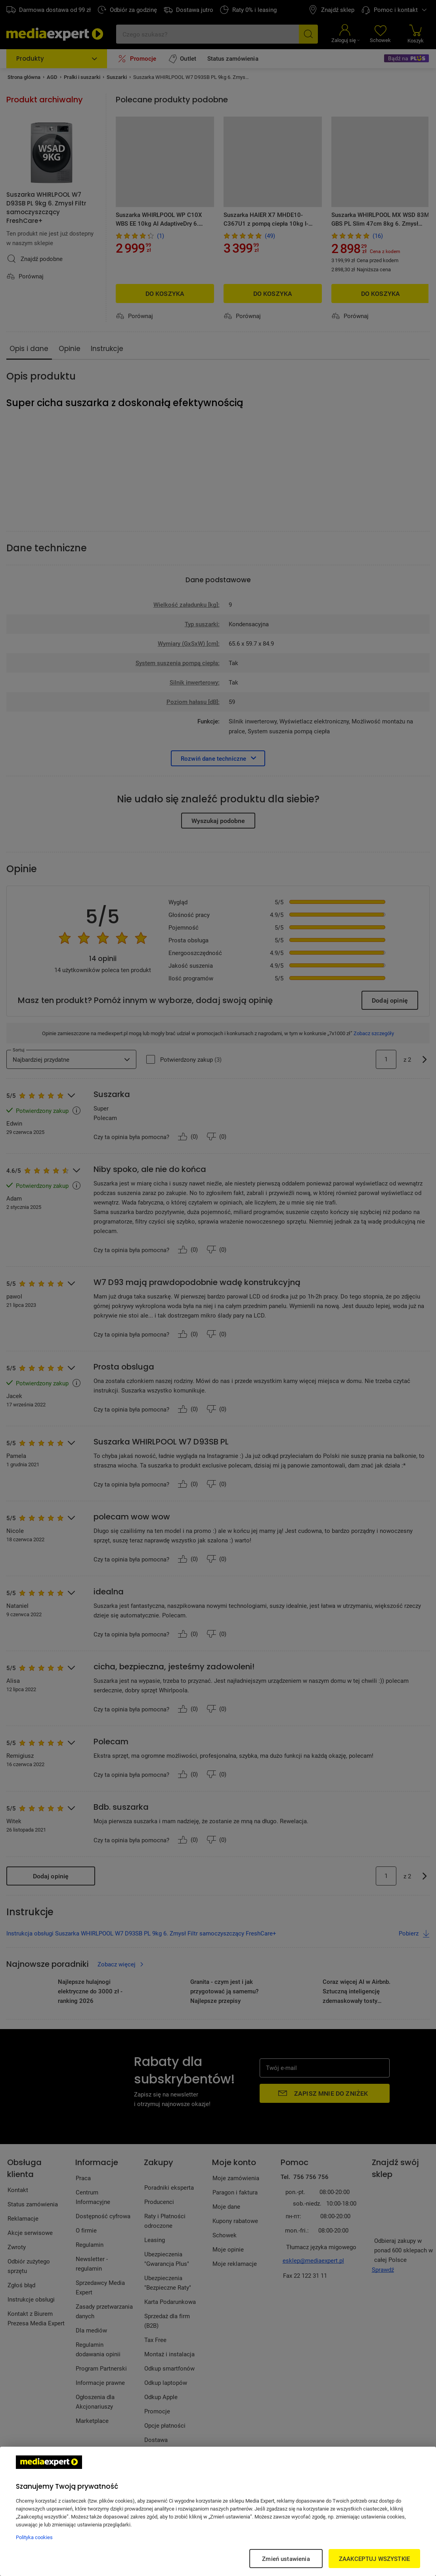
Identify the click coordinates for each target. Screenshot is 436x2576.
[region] (218, 2511)
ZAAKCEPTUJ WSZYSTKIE (374, 2559)
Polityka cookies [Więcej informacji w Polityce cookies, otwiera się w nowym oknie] (34, 2537)
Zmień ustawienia (286, 2559)
